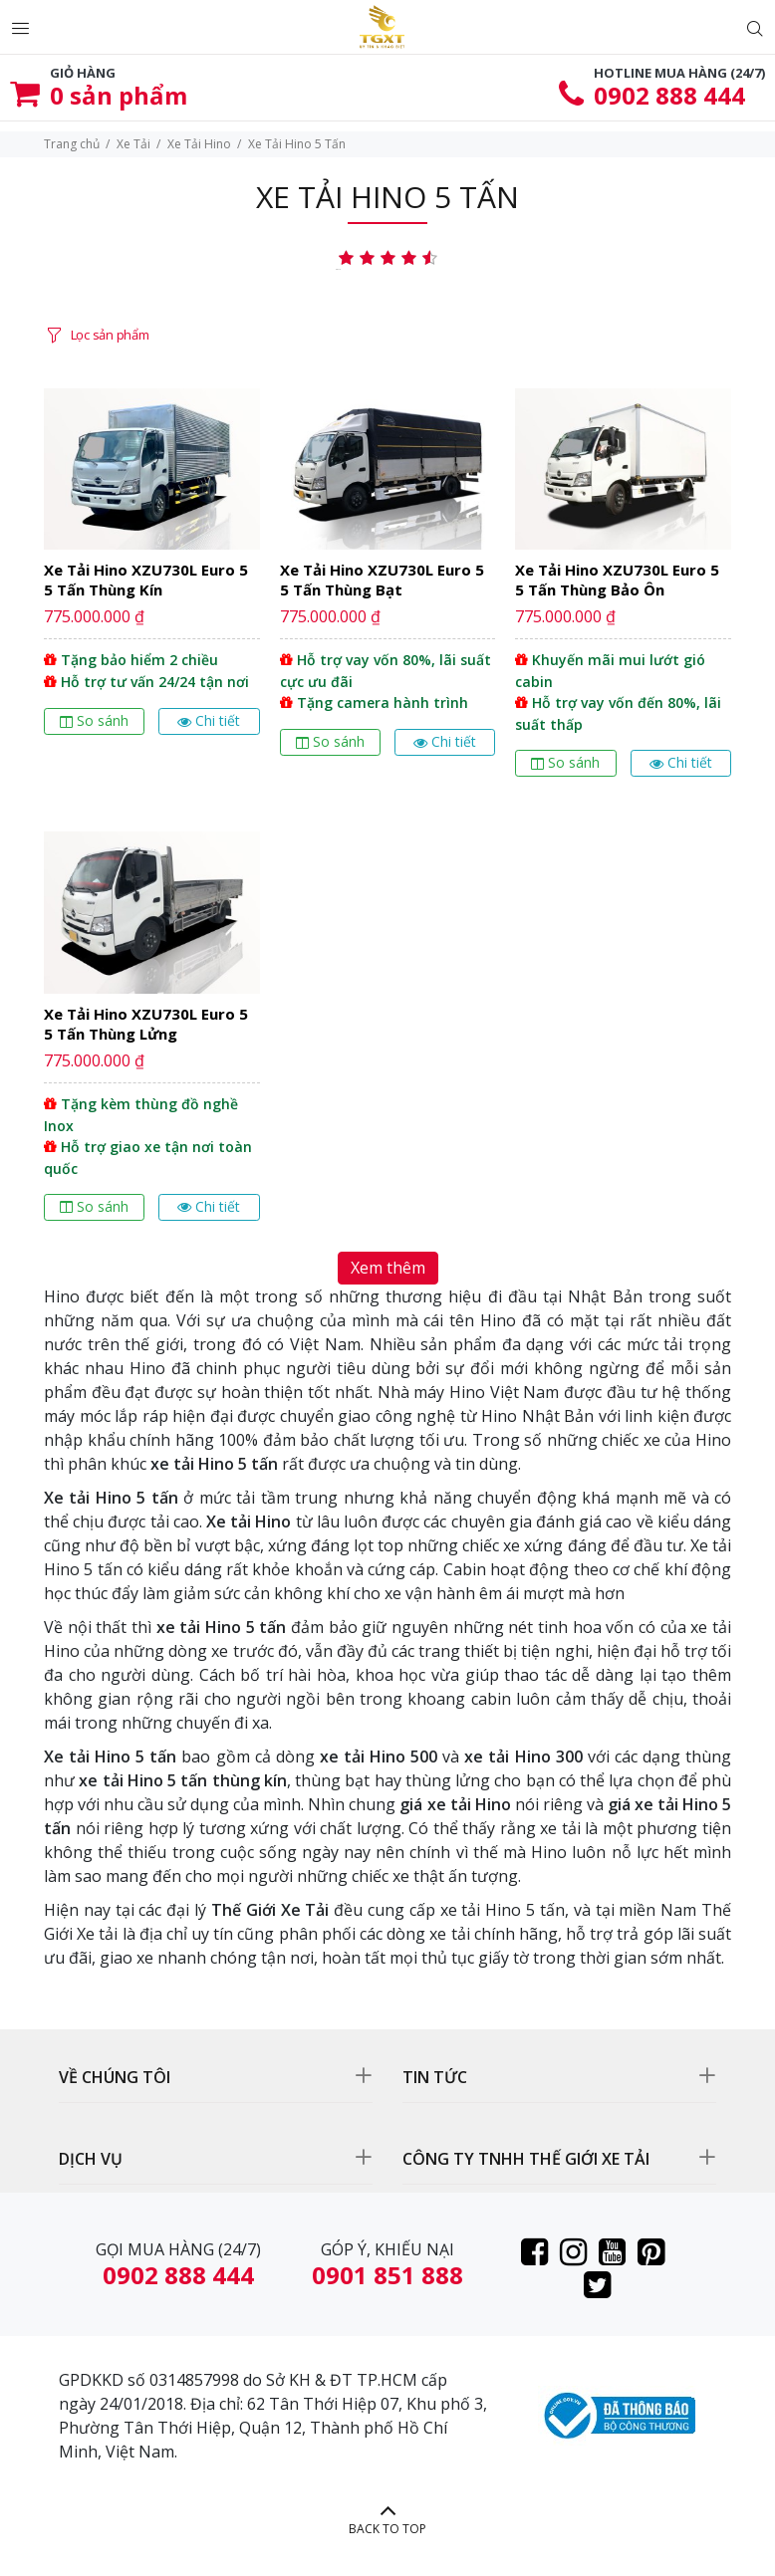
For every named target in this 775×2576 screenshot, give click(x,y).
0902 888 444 (669, 95)
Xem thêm (388, 1268)
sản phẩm (118, 95)
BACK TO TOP (387, 2528)
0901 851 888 (387, 2274)
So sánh (94, 720)
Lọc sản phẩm (110, 335)
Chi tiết (208, 720)
